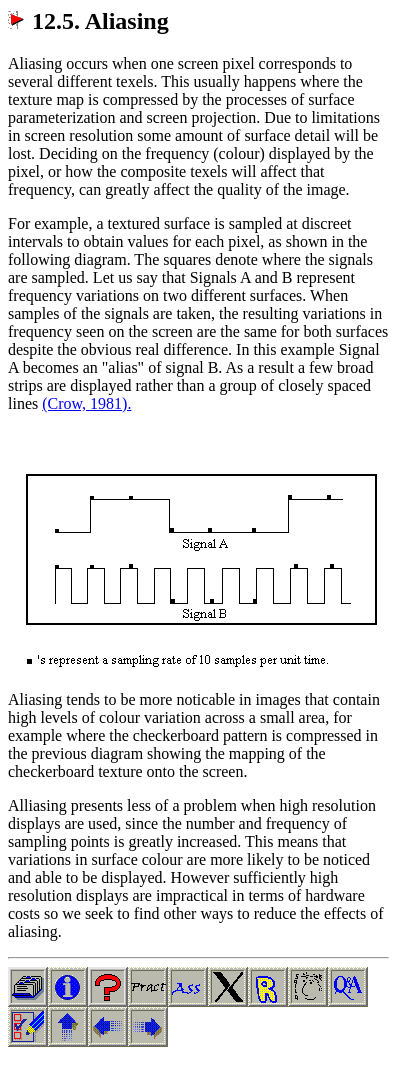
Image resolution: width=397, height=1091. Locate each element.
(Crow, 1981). (86, 403)
